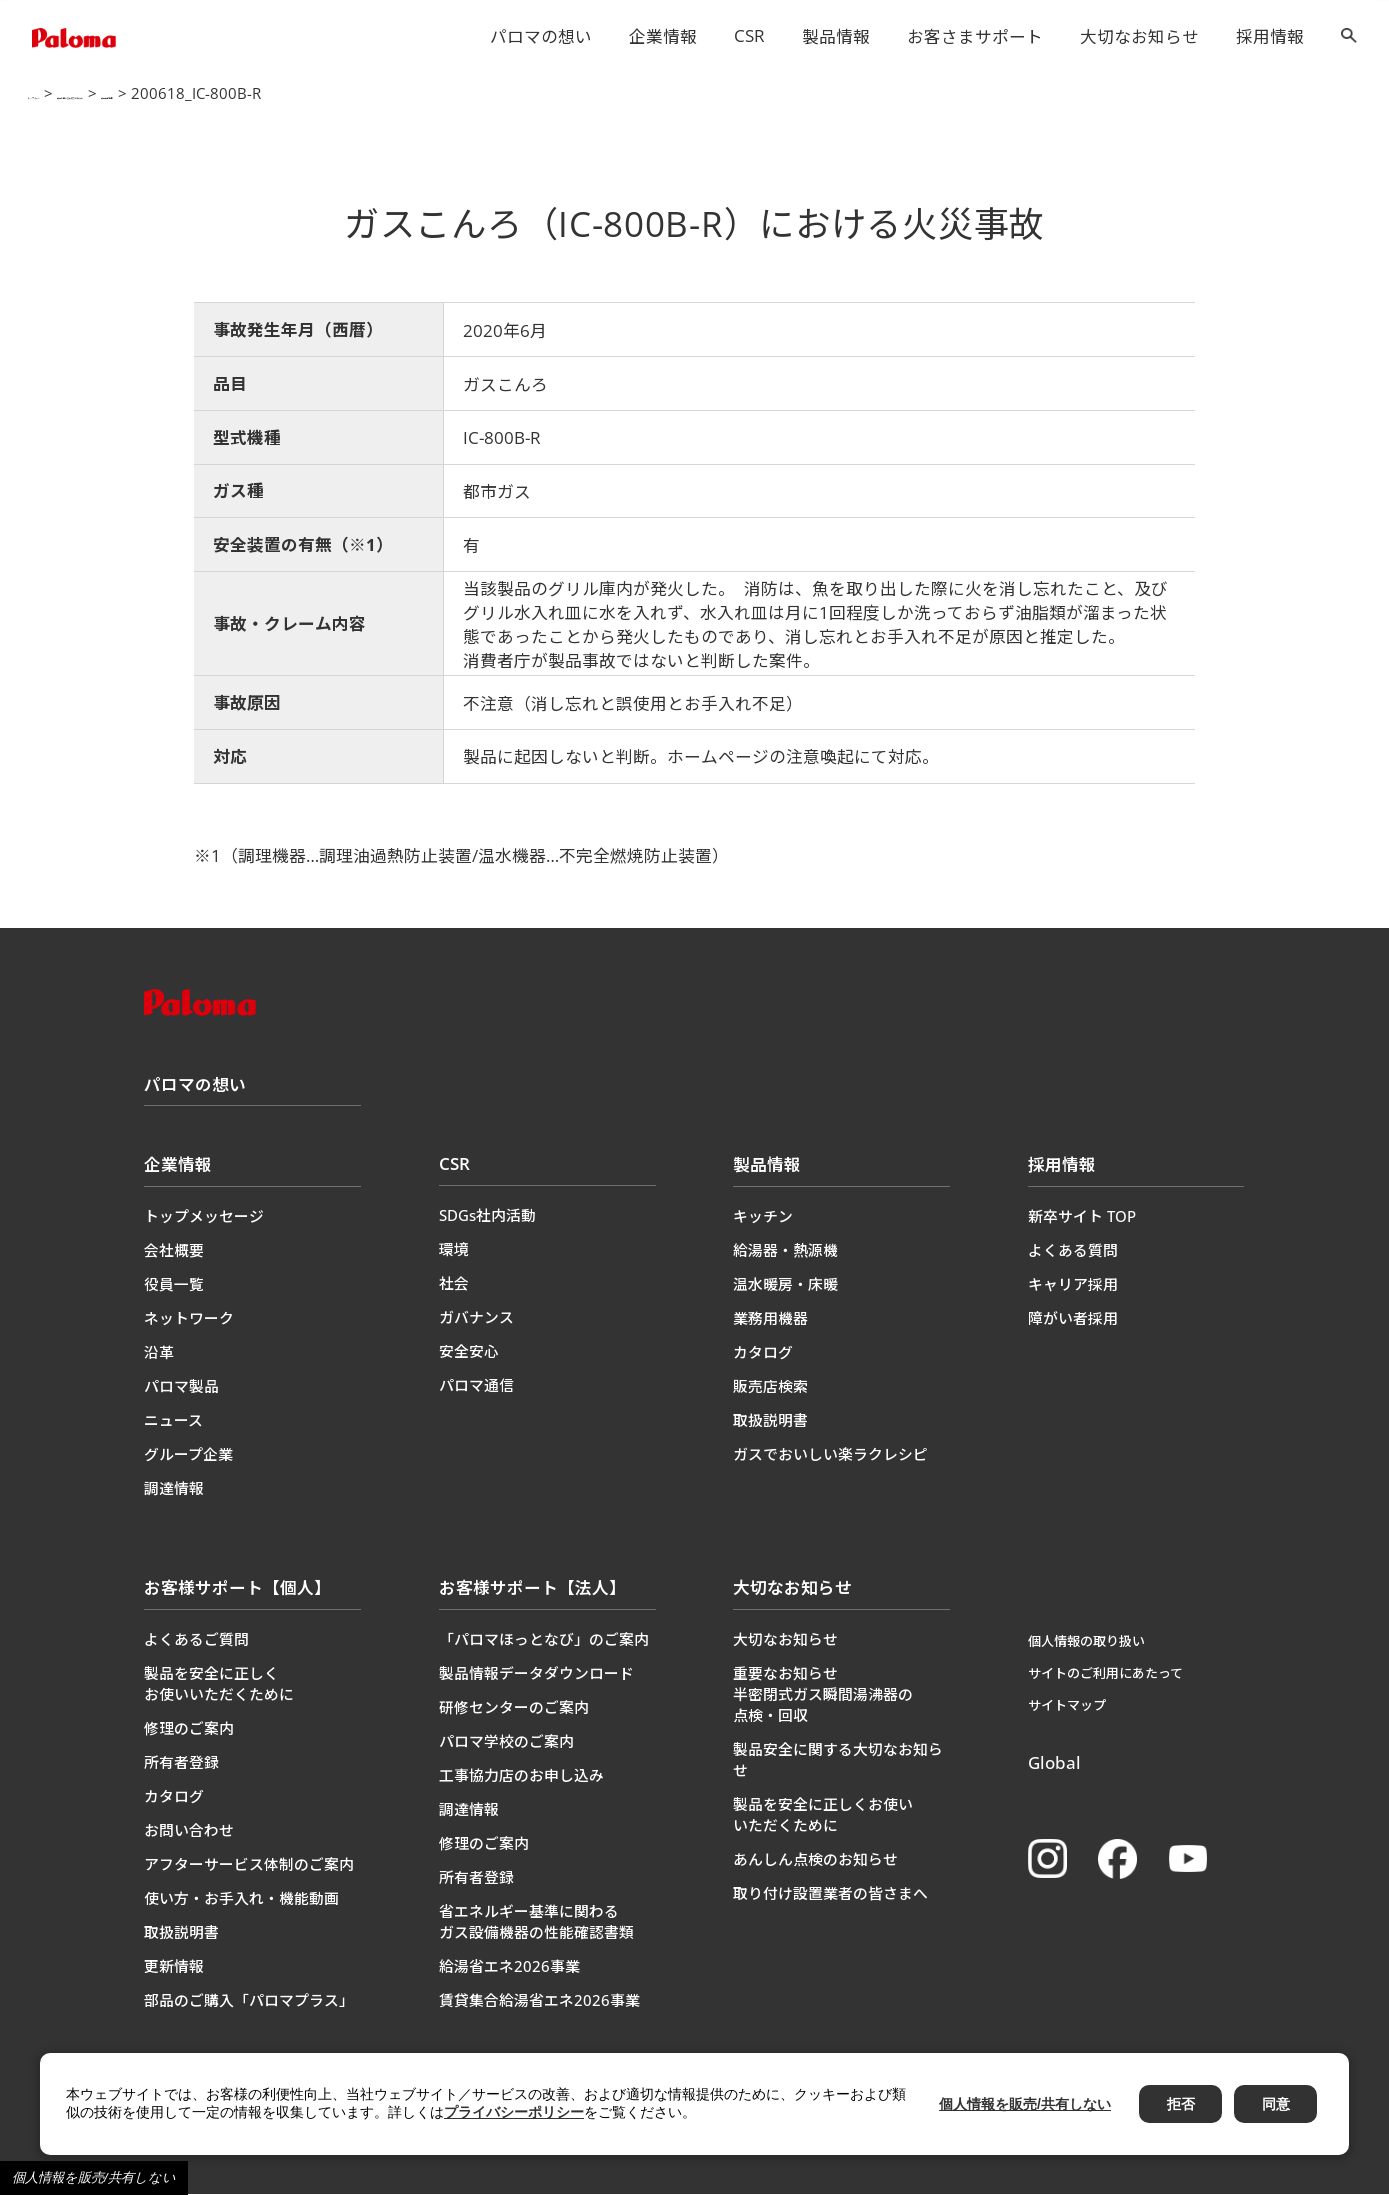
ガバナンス (476, 1318)
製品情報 (836, 36)
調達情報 (174, 1489)
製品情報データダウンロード (536, 1674)
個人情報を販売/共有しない (94, 2177)
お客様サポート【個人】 (237, 1588)
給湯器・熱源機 (785, 1251)
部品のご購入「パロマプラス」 (249, 2001)
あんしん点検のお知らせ (815, 1860)
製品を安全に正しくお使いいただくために (219, 1684)
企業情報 (663, 36)
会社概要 (174, 1251)
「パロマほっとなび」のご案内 (544, 1640)
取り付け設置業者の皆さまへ (830, 1894)
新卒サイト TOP (1082, 1217)
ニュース (173, 1421)
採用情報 (1270, 36)
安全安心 (469, 1352)
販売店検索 (770, 1387)
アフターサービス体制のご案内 (249, 1865)
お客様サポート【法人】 (532, 1588)
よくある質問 (1073, 1251)
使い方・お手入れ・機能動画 (241, 1899)
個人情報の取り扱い (1086, 1642)
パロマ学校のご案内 (506, 1742)
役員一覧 (174, 1285)
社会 (454, 1284)
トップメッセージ (204, 1217)
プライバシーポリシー (514, 2112)
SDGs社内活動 (487, 1216)
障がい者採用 (1073, 1319)
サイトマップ (1067, 1706)
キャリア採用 (1073, 1285)
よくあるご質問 (196, 1640)
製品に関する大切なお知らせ (211, 94)
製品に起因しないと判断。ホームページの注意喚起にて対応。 (701, 757)
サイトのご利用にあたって (1105, 1674)
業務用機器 (770, 1319)
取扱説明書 (770, 1421)
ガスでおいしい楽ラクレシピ (830, 1455)
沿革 (159, 1353)
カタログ (763, 1353)
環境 (454, 1250)
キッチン (763, 1217)
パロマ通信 (476, 1386)
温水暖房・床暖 (785, 1285)
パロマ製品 (181, 1387)
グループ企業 (188, 1455)
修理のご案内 (189, 1729)
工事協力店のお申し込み (521, 1776)
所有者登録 (181, 1763)
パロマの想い (541, 36)
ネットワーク (189, 1319)
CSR (749, 35)
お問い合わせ (189, 1831)
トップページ (67, 94)
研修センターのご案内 (514, 1708)
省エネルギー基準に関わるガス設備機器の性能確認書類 (536, 1922)
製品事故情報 (357, 94)
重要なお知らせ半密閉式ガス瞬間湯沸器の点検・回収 (823, 1695)
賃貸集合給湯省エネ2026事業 (539, 2001)
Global (1054, 1763)
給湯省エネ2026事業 (509, 1967)
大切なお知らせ (1139, 36)
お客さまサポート (975, 36)
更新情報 (174, 1967)
